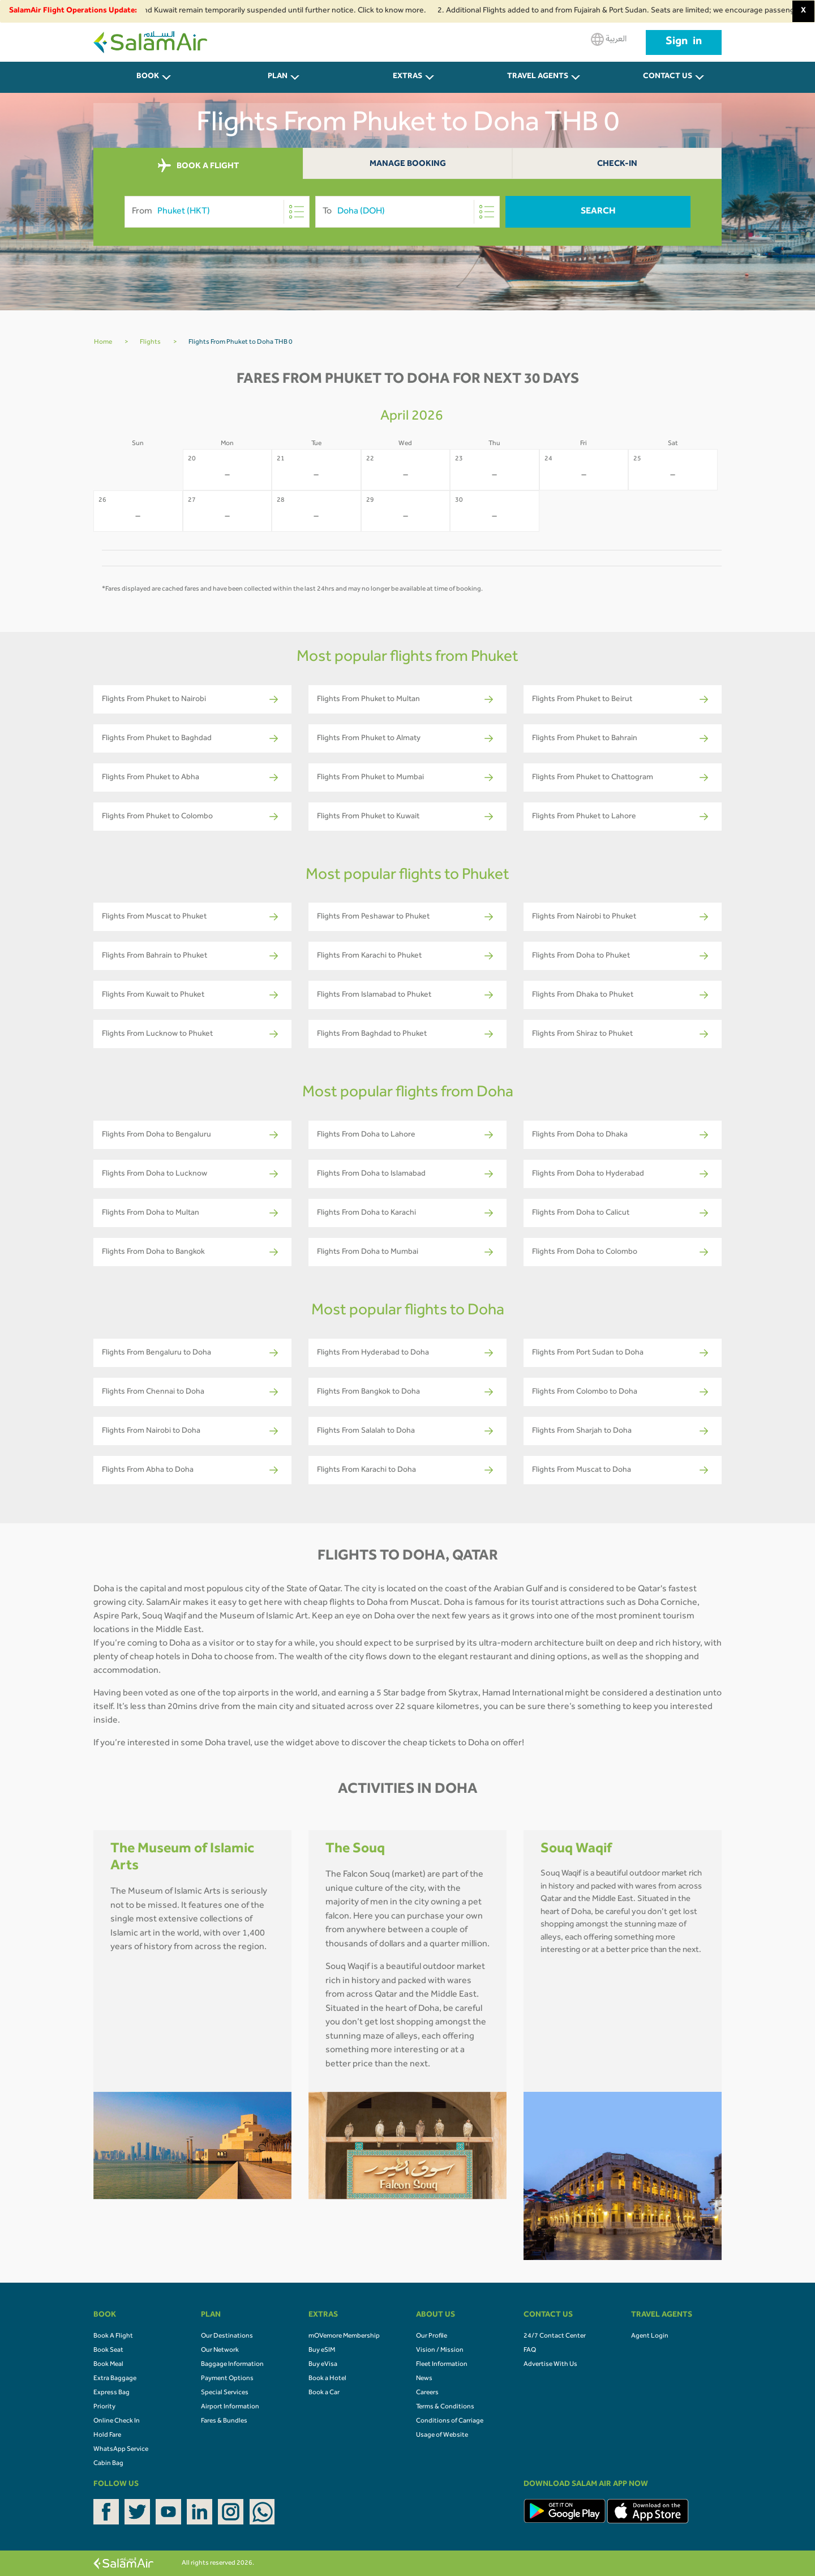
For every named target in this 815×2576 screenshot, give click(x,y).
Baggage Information (232, 2364)
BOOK (147, 77)
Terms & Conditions (445, 2407)
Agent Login (649, 2336)
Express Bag (111, 2393)
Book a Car (324, 2393)
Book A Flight (113, 2336)
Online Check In (116, 2421)
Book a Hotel (327, 2379)
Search (598, 211)
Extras (407, 77)
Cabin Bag (108, 2463)
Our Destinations (227, 2336)
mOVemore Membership (344, 2336)
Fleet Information (441, 2364)
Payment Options (227, 2379)
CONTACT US (667, 77)
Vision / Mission (440, 2350)
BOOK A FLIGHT (198, 166)
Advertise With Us (550, 2364)
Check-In (617, 164)
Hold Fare (107, 2435)
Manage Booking (408, 164)
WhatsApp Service (120, 2449)
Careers (427, 2393)
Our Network (220, 2350)
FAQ (530, 2350)
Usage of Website (442, 2435)
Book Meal (108, 2364)
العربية (609, 39)
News (424, 2379)
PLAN (278, 77)
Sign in (684, 42)
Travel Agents (537, 77)
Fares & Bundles (224, 2421)
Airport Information (230, 2407)
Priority (104, 2407)
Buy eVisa (322, 2364)
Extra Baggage (114, 2379)
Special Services (224, 2393)
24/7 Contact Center (555, 2336)
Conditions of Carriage (449, 2421)
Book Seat (108, 2350)
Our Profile (431, 2336)
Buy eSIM (321, 2350)
